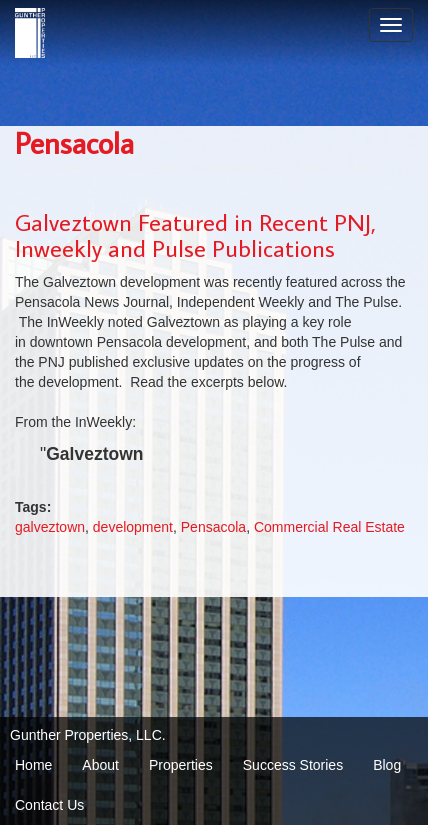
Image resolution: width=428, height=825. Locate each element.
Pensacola (213, 527)
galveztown (50, 527)
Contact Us (49, 805)
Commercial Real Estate (329, 527)
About (100, 765)
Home (33, 765)
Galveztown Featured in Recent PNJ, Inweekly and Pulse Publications (195, 234)
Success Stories (293, 765)
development (133, 527)
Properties (181, 765)
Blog (387, 765)
